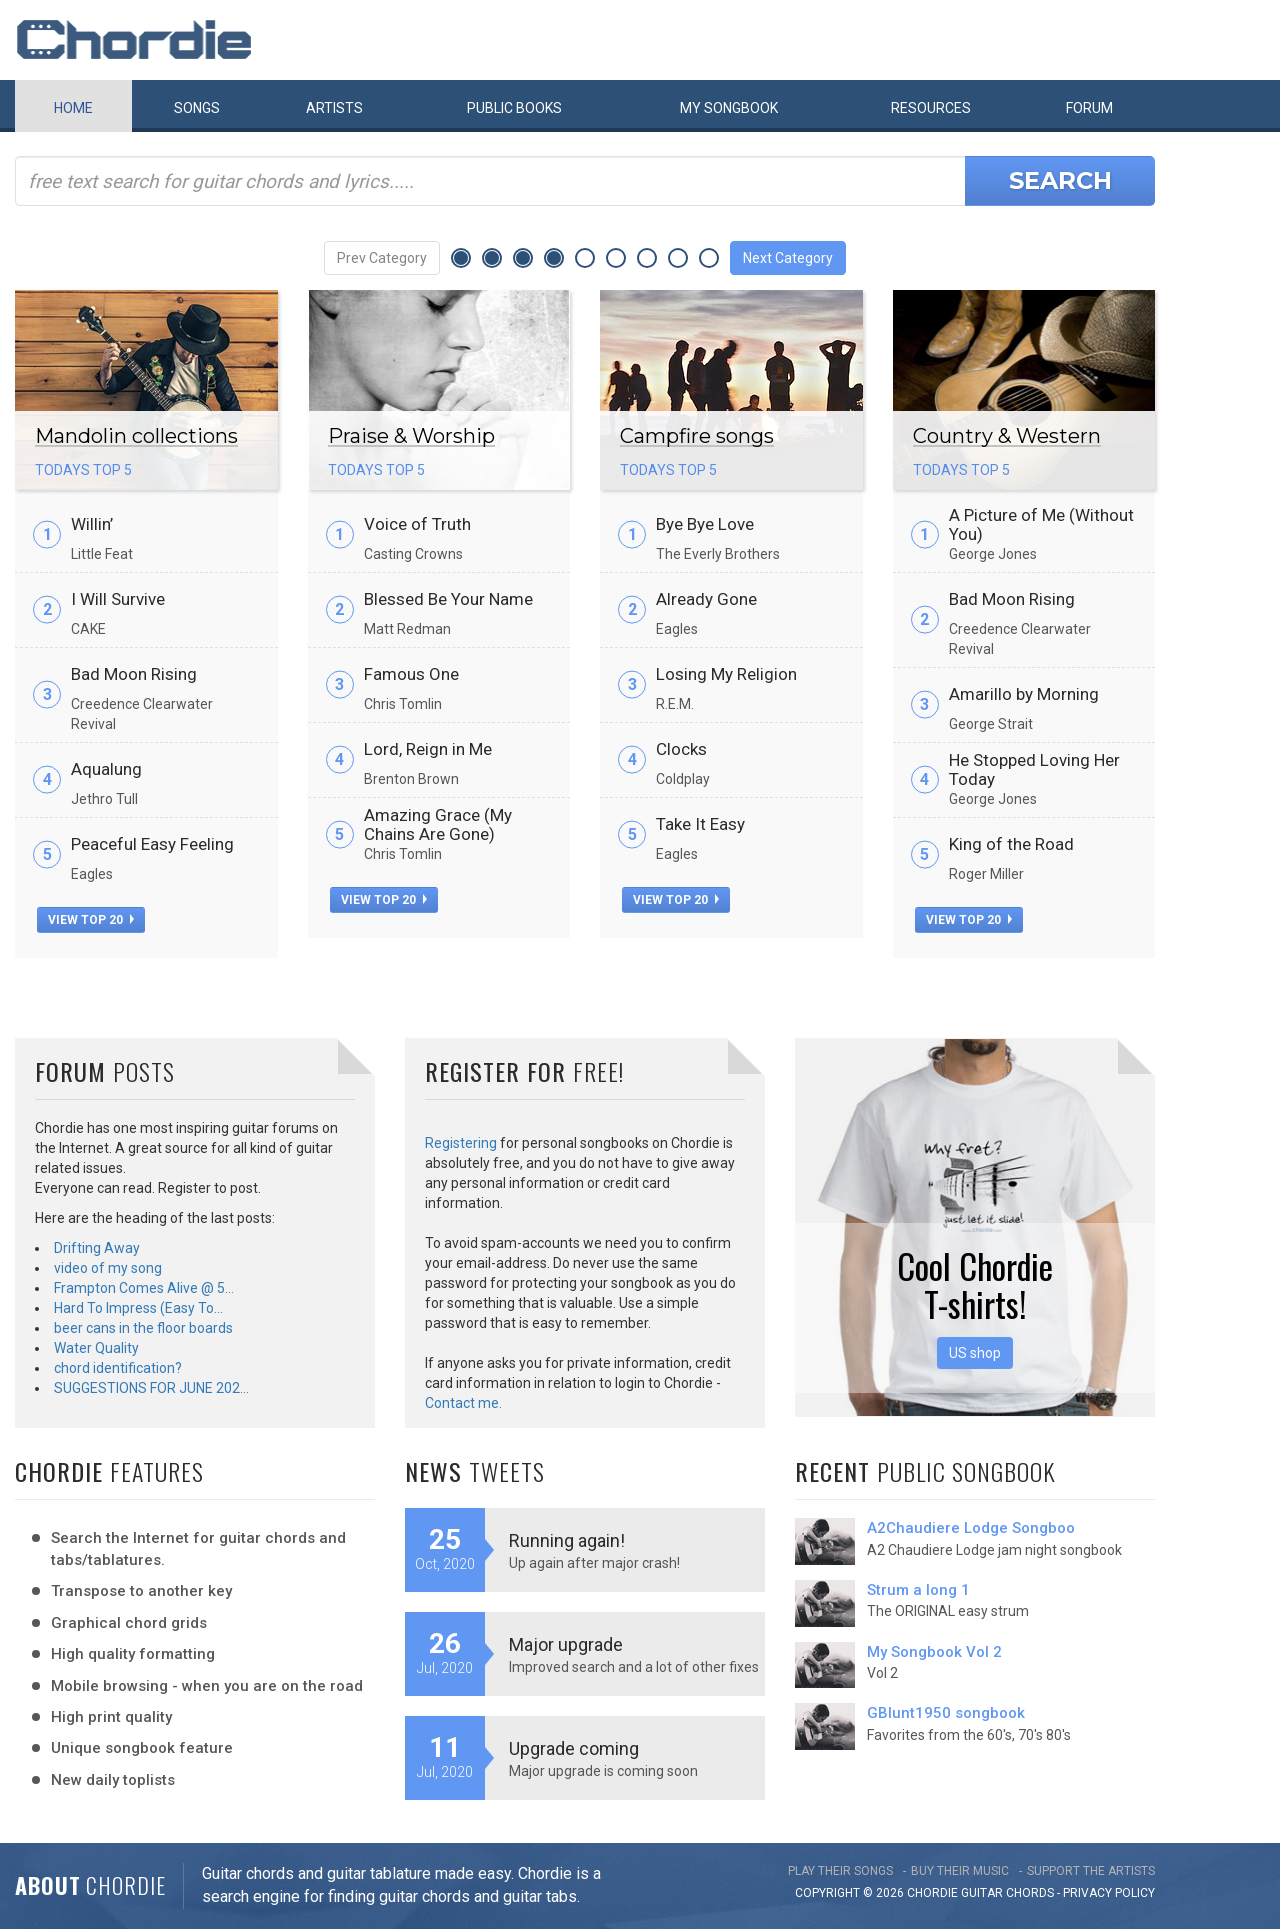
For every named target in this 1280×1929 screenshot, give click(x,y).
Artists (334, 108)
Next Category (788, 258)
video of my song (108, 1268)
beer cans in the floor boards (143, 1328)
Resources (931, 108)
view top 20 (91, 920)
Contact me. (463, 1403)
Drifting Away (97, 1248)
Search (1060, 180)
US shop (975, 1353)
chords (1030, 1893)
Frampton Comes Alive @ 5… (144, 1288)
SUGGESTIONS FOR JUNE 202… (151, 1388)
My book (729, 108)
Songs (197, 108)
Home (73, 108)
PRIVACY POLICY (1109, 1893)
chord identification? (118, 1368)
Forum (1089, 108)
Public (514, 108)
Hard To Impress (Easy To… (138, 1308)
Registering (461, 1143)
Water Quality (96, 1348)
